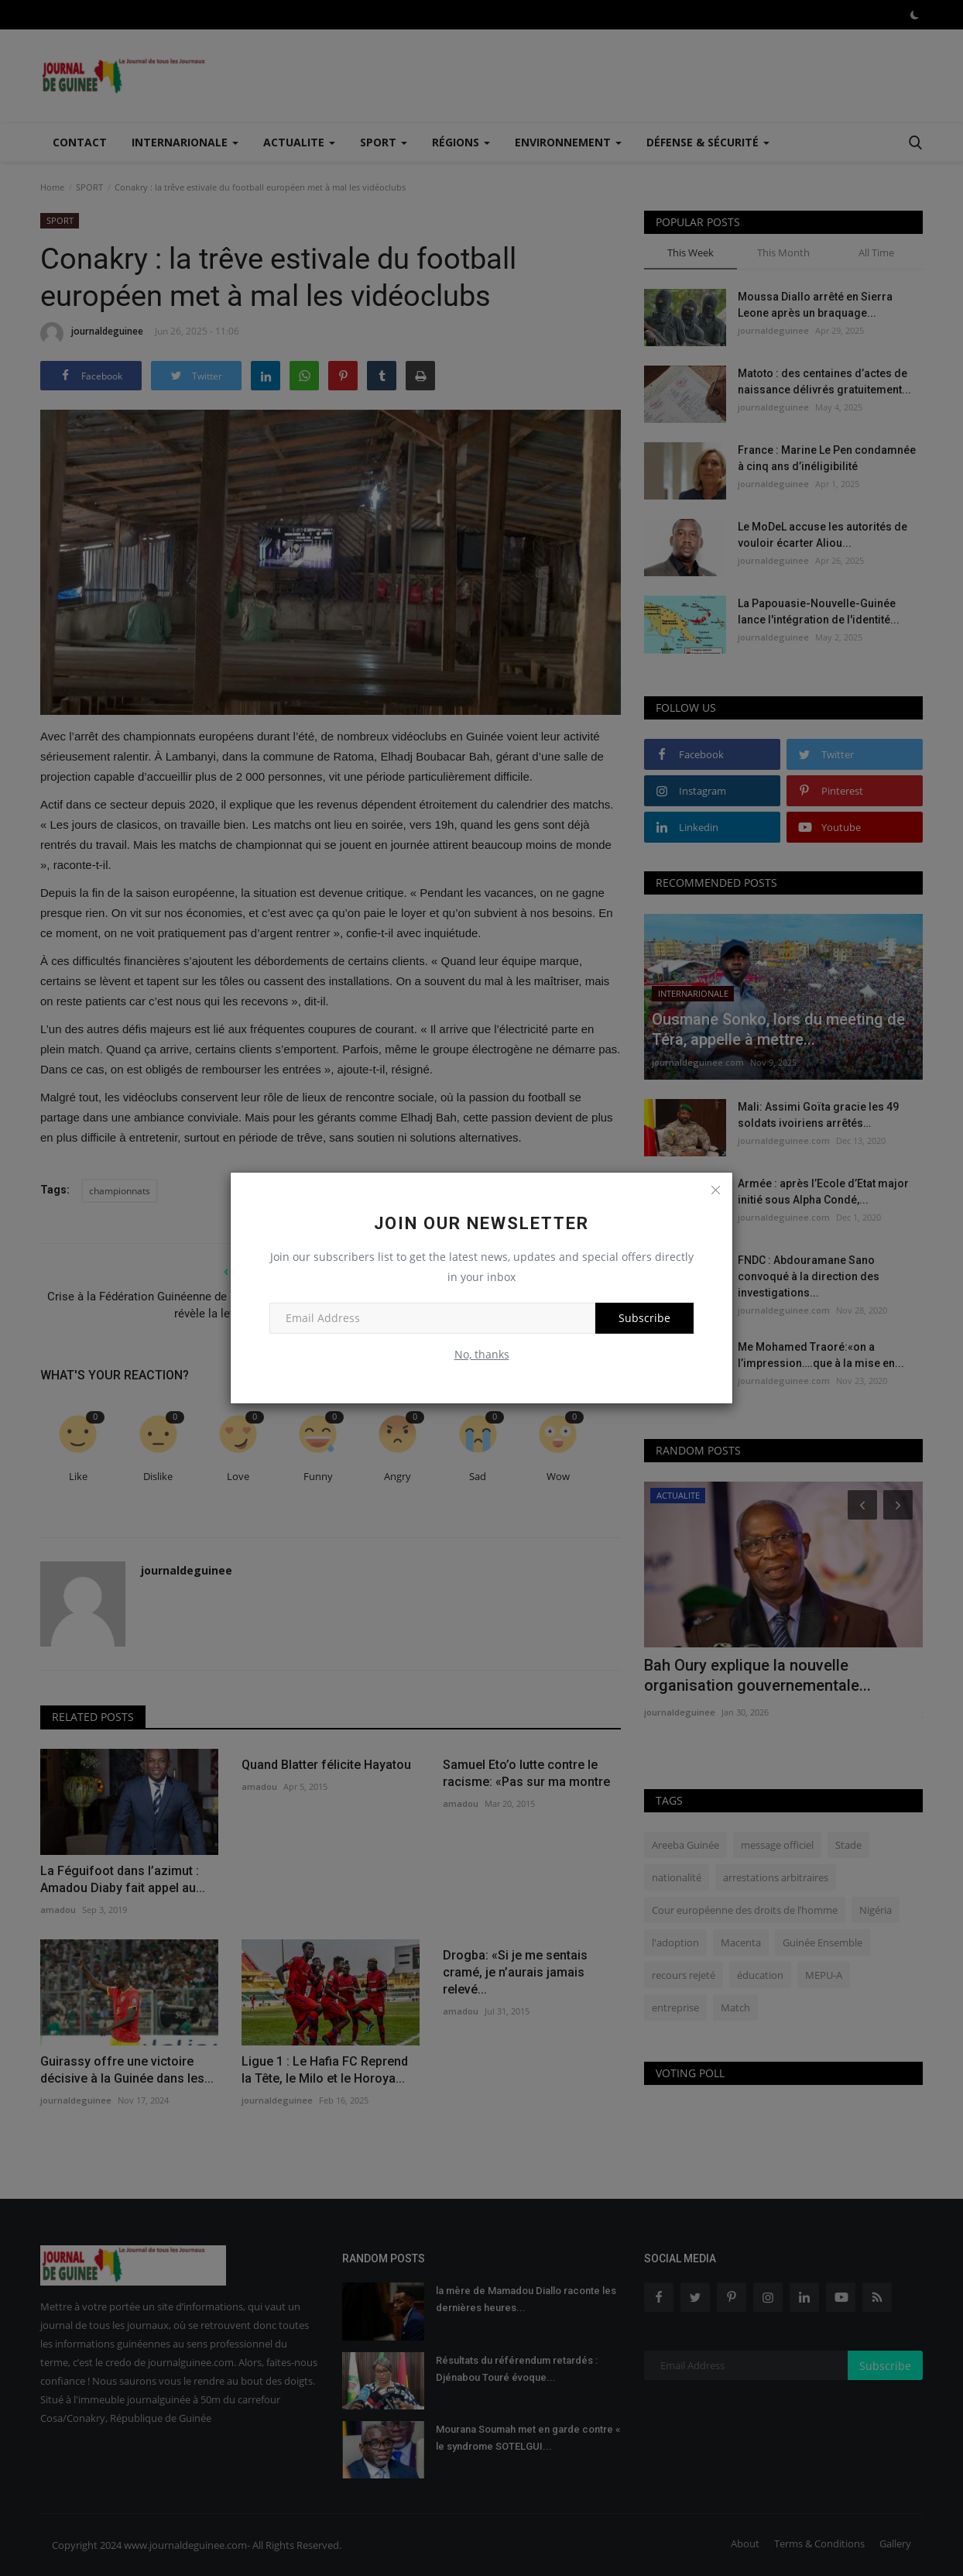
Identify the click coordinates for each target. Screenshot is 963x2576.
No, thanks (481, 1354)
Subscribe (644, 1317)
